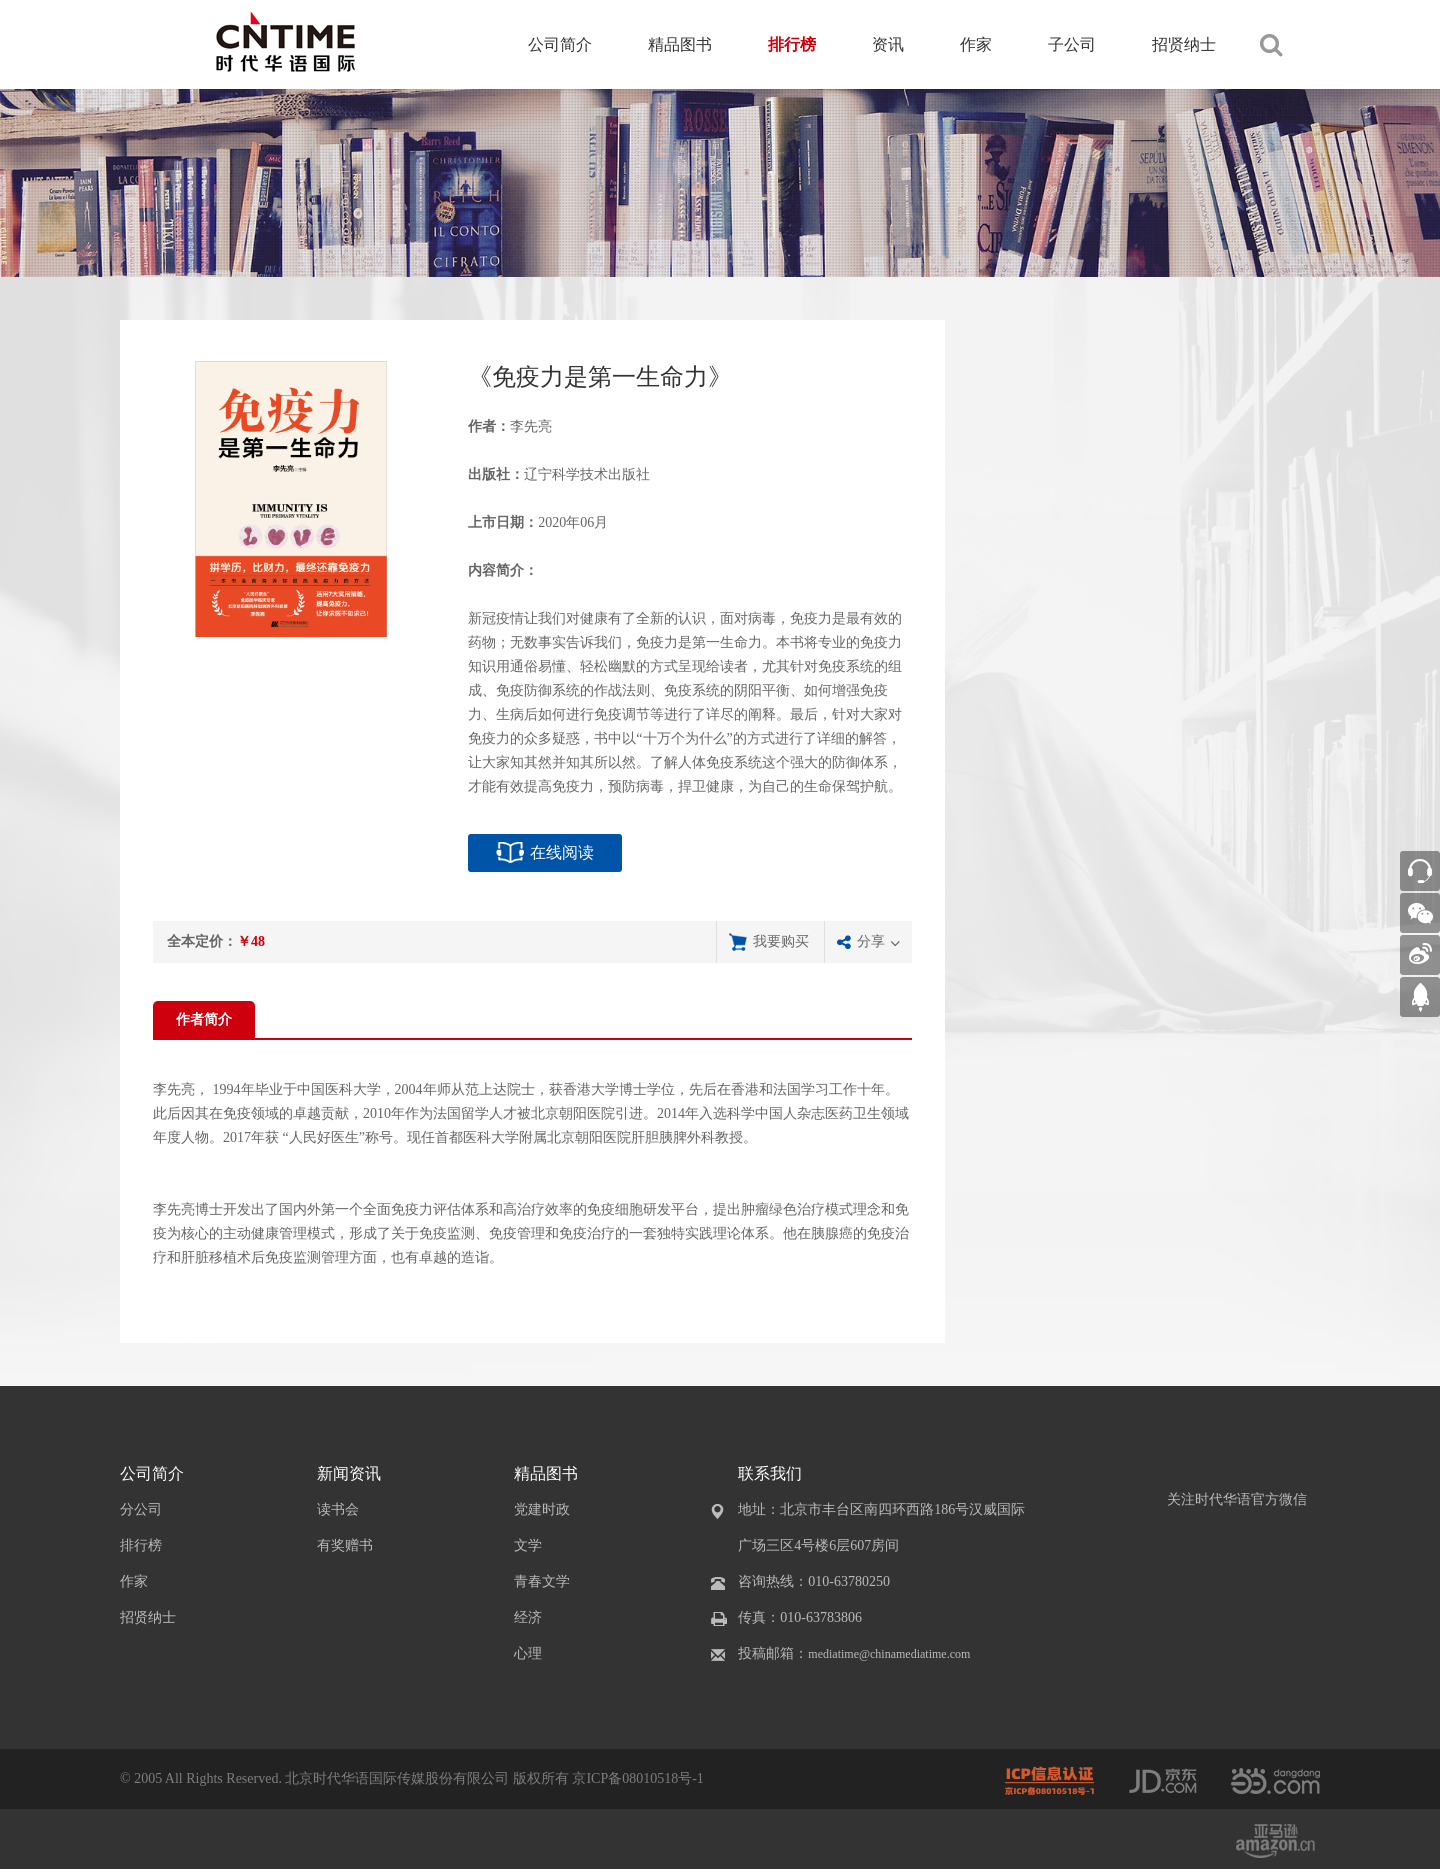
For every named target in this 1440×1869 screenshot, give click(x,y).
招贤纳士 (1184, 44)
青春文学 (542, 1581)
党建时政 (542, 1509)
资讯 (888, 44)
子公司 (1072, 44)
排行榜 (792, 44)
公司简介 (560, 44)
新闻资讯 (349, 1473)
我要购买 (781, 941)
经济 (528, 1617)
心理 (528, 1653)
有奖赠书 (345, 1545)
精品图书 (680, 44)
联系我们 (770, 1473)
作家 (976, 44)
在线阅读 (562, 852)
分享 (871, 941)
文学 (528, 1545)
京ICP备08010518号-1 (637, 1778)
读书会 (338, 1509)
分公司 (141, 1509)
